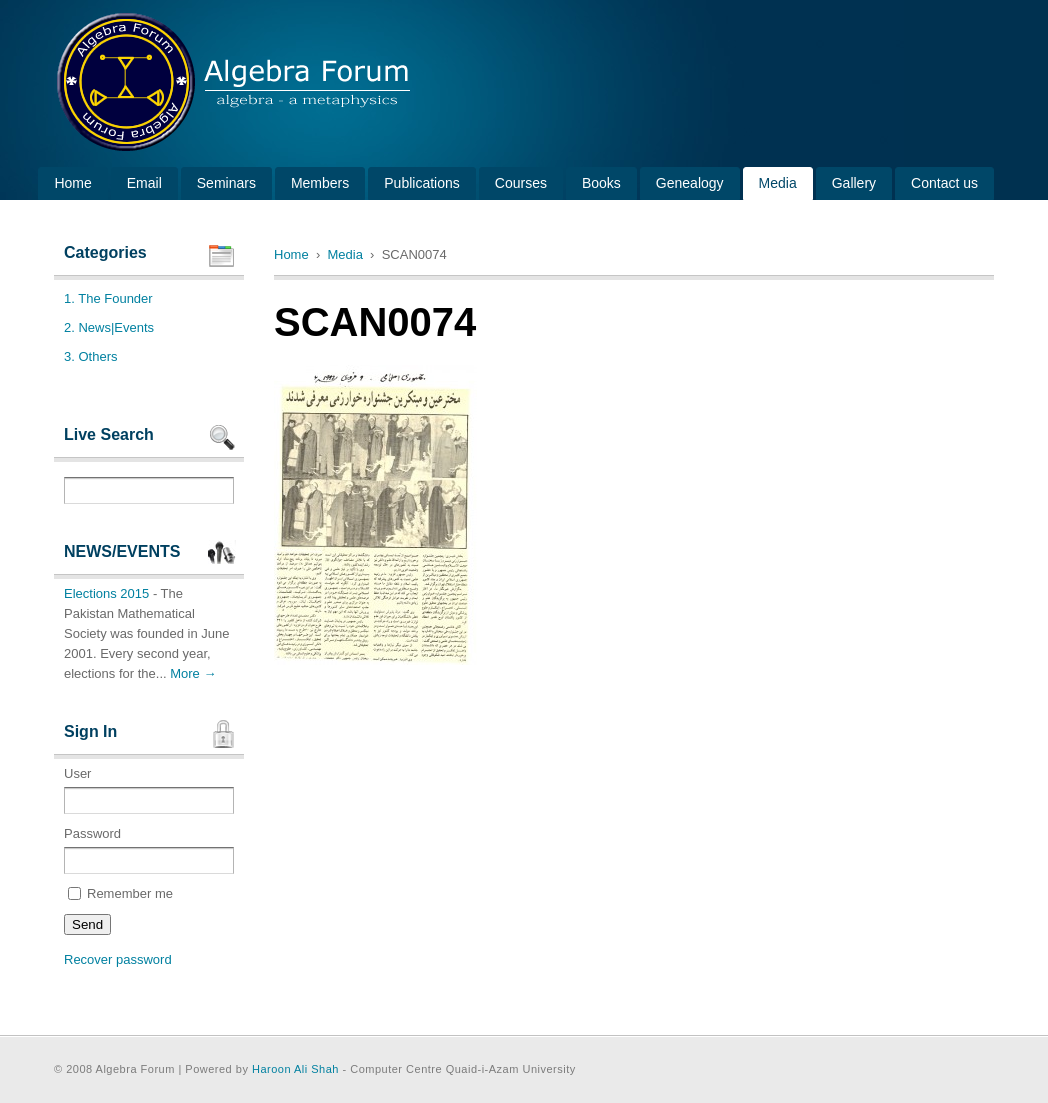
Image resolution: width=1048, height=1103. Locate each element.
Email (144, 183)
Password (149, 850)
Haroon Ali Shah (295, 1069)
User (149, 790)
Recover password (118, 959)
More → (193, 673)
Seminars (226, 183)
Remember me (120, 893)
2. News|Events (109, 327)
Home (72, 183)
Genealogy (690, 183)
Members (320, 183)
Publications (422, 183)
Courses (521, 183)
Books (601, 183)
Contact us (944, 183)
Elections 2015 (106, 593)
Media (778, 183)
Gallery (854, 183)
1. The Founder (108, 298)
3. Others (90, 356)
